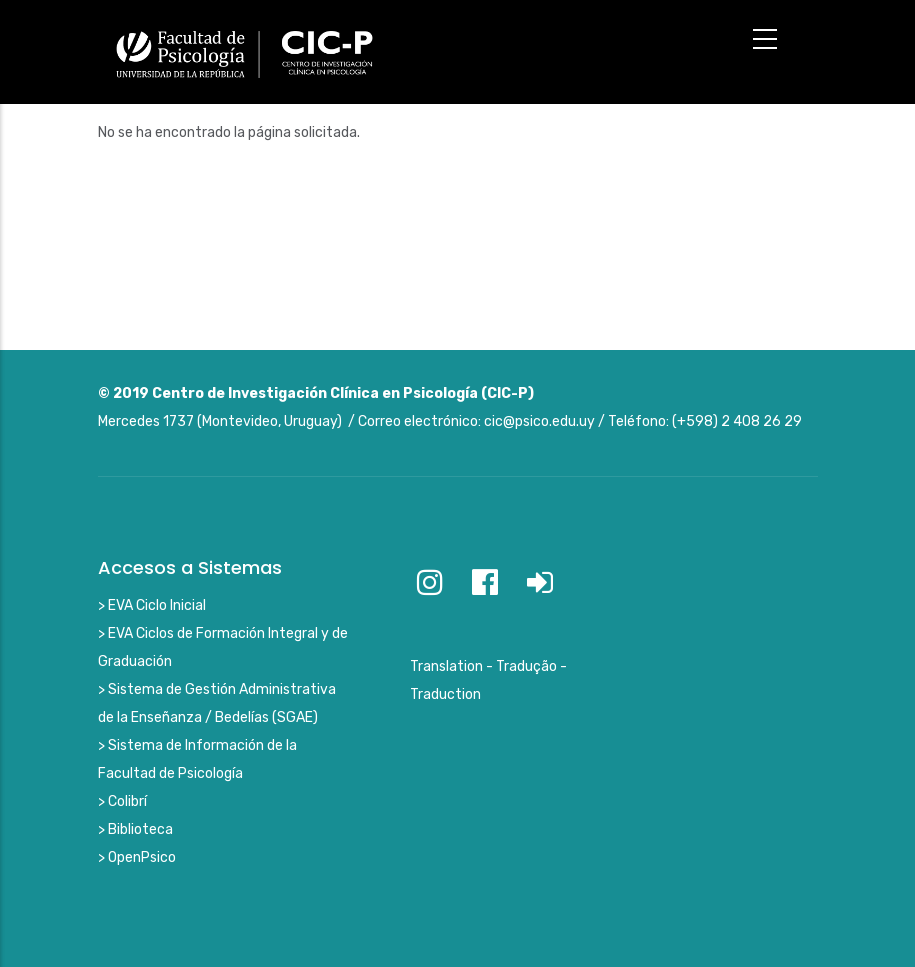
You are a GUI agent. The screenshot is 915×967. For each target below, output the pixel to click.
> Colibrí (122, 801)
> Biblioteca (135, 829)
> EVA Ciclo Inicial (152, 605)
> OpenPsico (137, 857)
